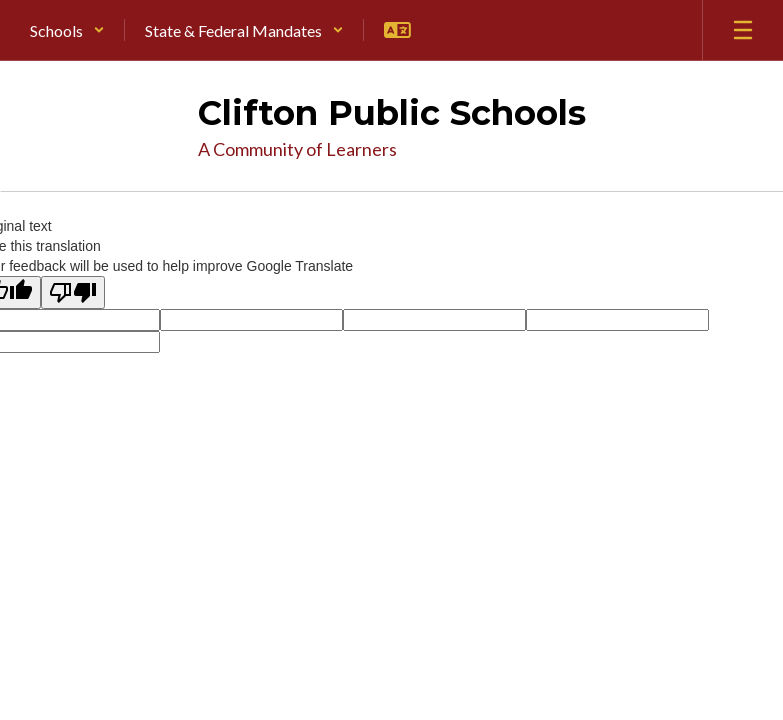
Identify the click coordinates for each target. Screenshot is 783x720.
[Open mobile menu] (743, 30)
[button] (67, 30)
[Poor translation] (73, 292)
